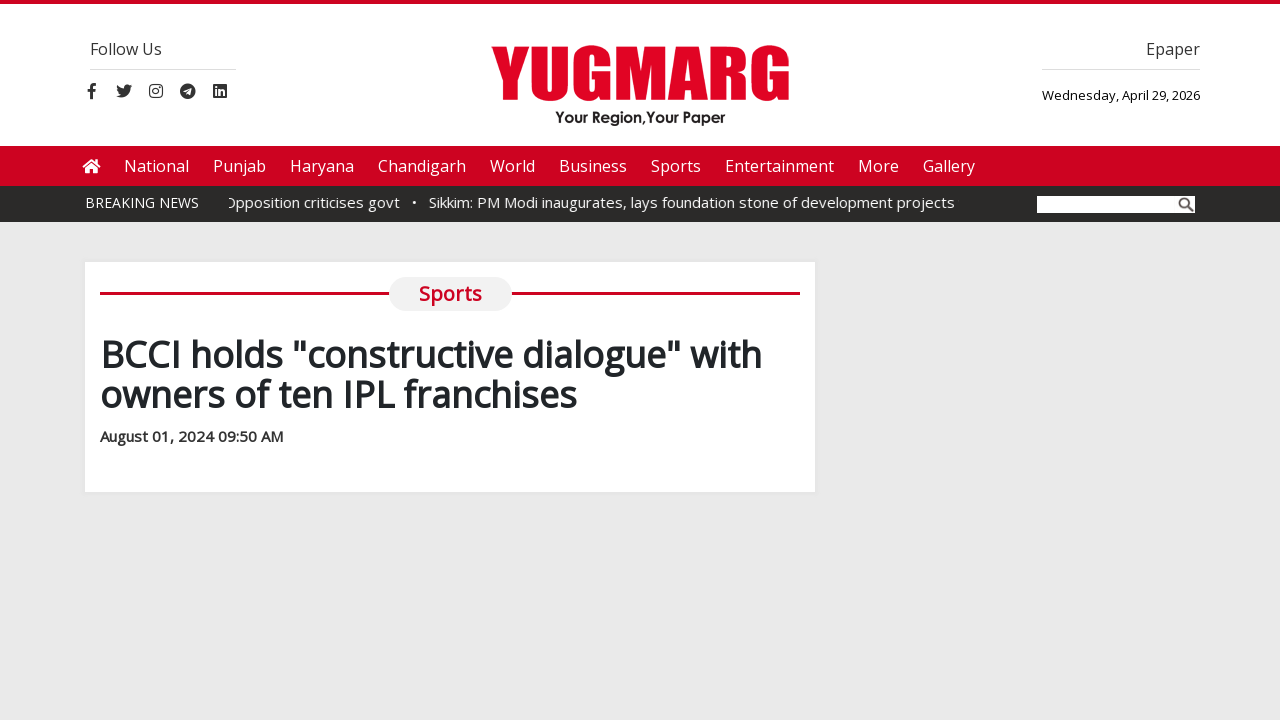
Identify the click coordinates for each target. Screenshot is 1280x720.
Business (593, 166)
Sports (676, 166)
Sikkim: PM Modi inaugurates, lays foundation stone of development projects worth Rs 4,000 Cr (768, 202)
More (878, 166)
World (512, 166)
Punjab (239, 166)
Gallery (949, 166)
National (156, 166)
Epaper (1173, 49)
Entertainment (779, 166)
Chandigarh (422, 166)
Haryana (322, 166)
